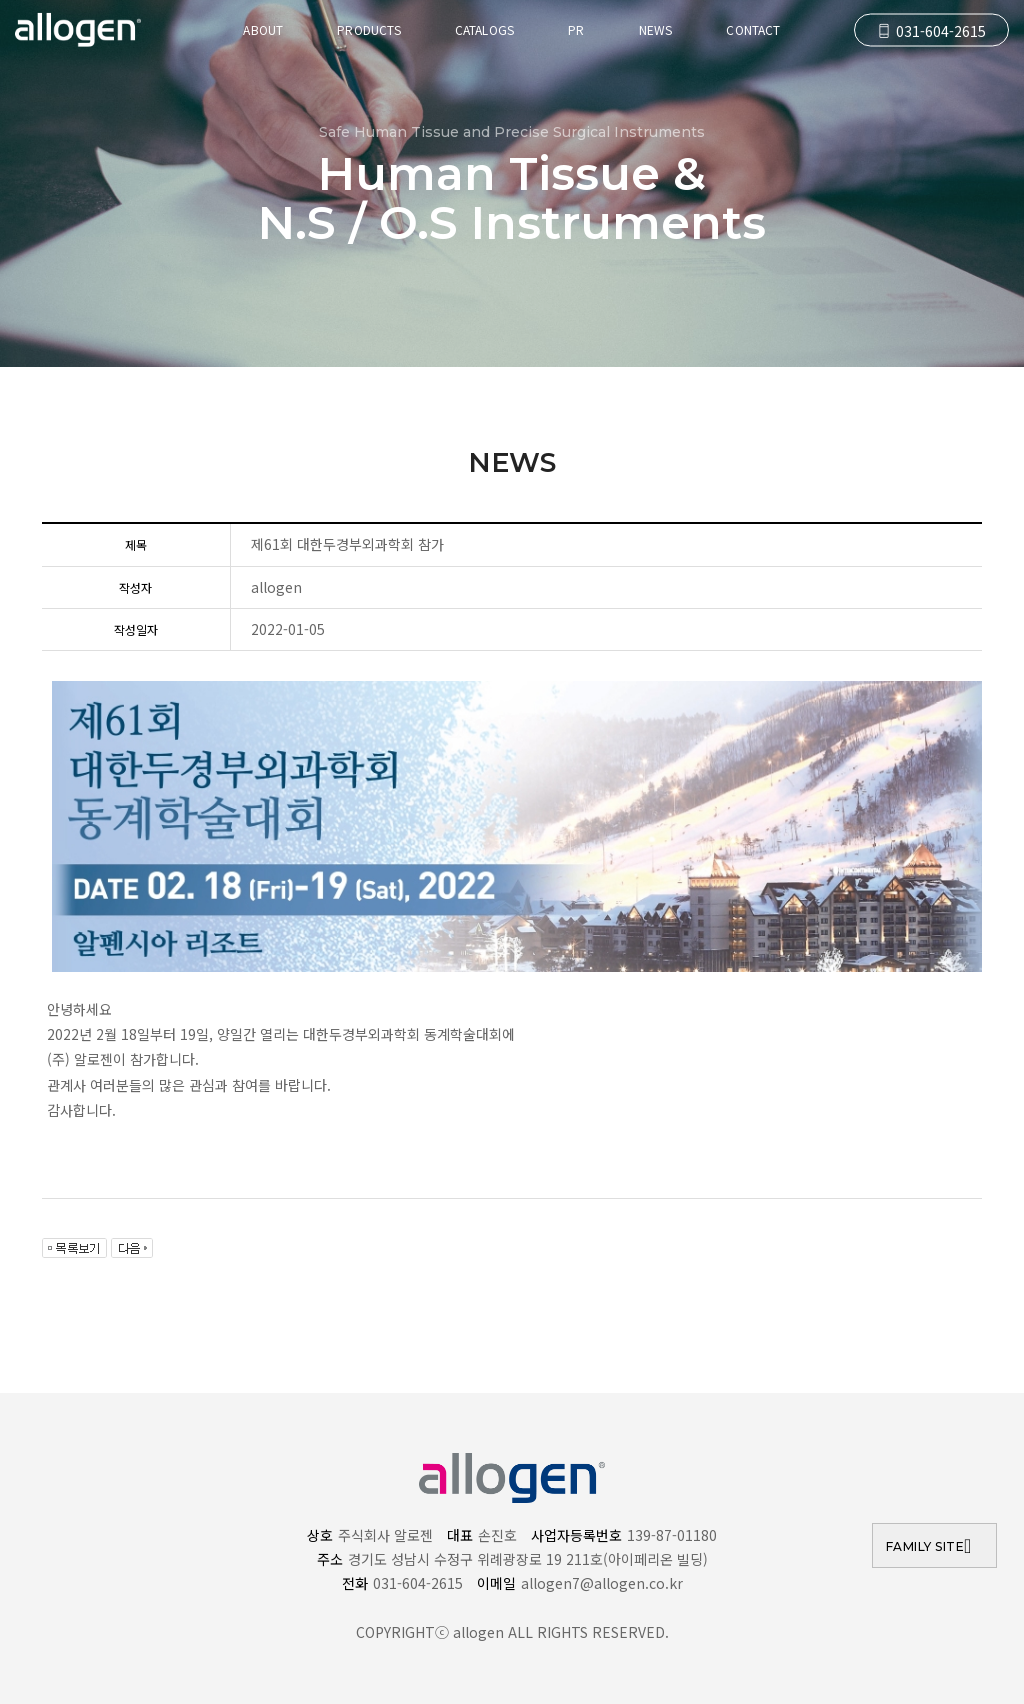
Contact (753, 29)
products (368, 29)
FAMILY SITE (925, 1546)
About (263, 29)
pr (576, 29)
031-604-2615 (931, 31)
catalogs (484, 29)
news (656, 29)
